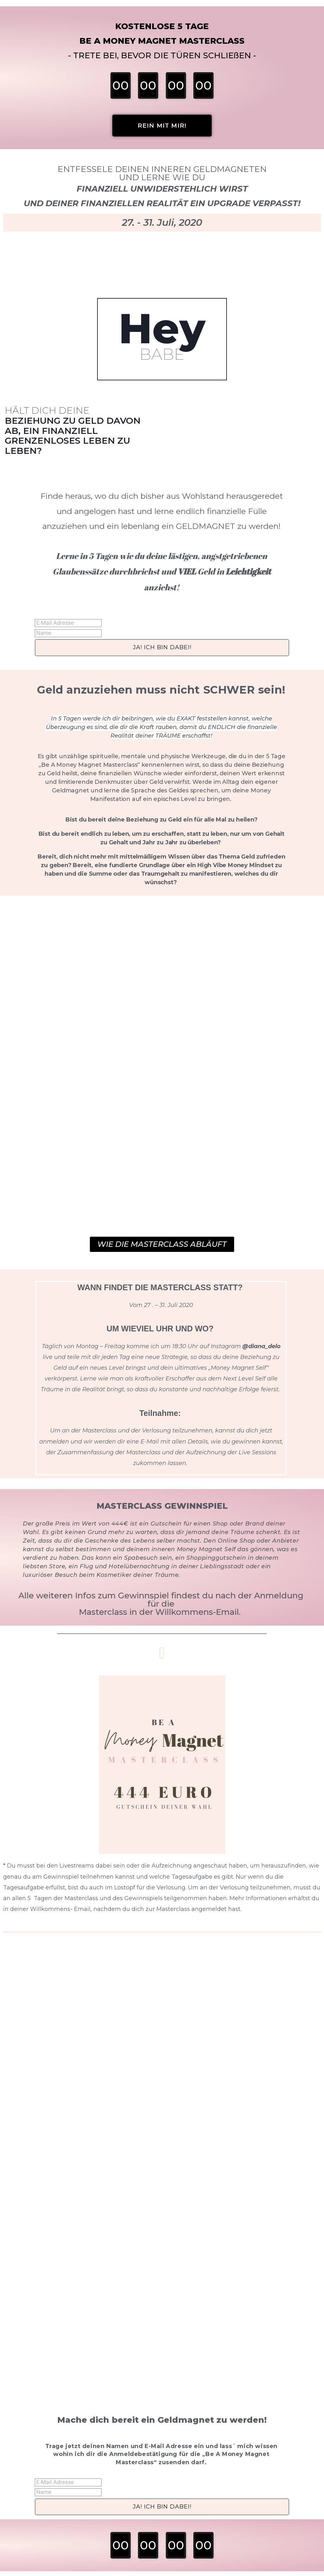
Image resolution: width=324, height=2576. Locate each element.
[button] (162, 125)
